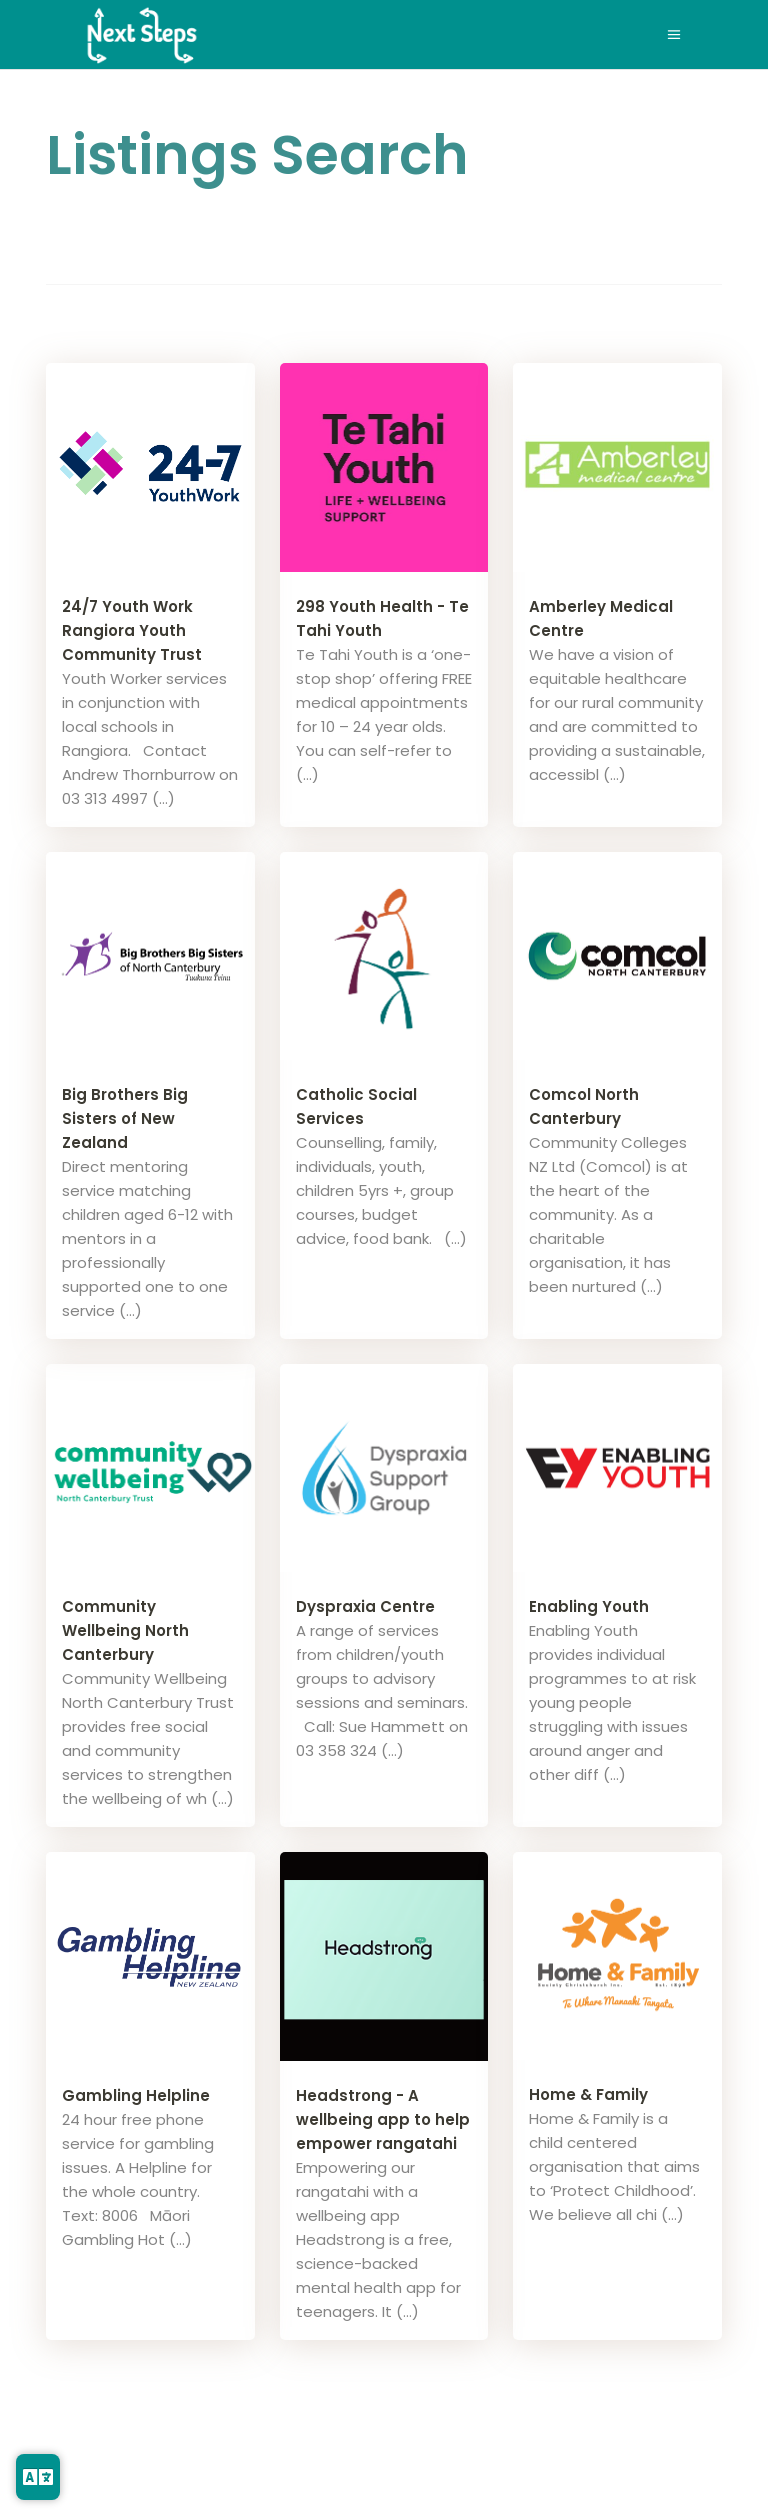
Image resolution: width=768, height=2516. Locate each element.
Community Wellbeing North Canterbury (125, 1630)
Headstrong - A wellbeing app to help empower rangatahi (383, 2119)
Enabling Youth (589, 1606)
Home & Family (588, 2094)
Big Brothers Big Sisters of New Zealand (125, 1118)
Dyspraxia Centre (365, 1606)
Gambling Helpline (136, 2095)
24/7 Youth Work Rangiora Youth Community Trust (132, 630)
